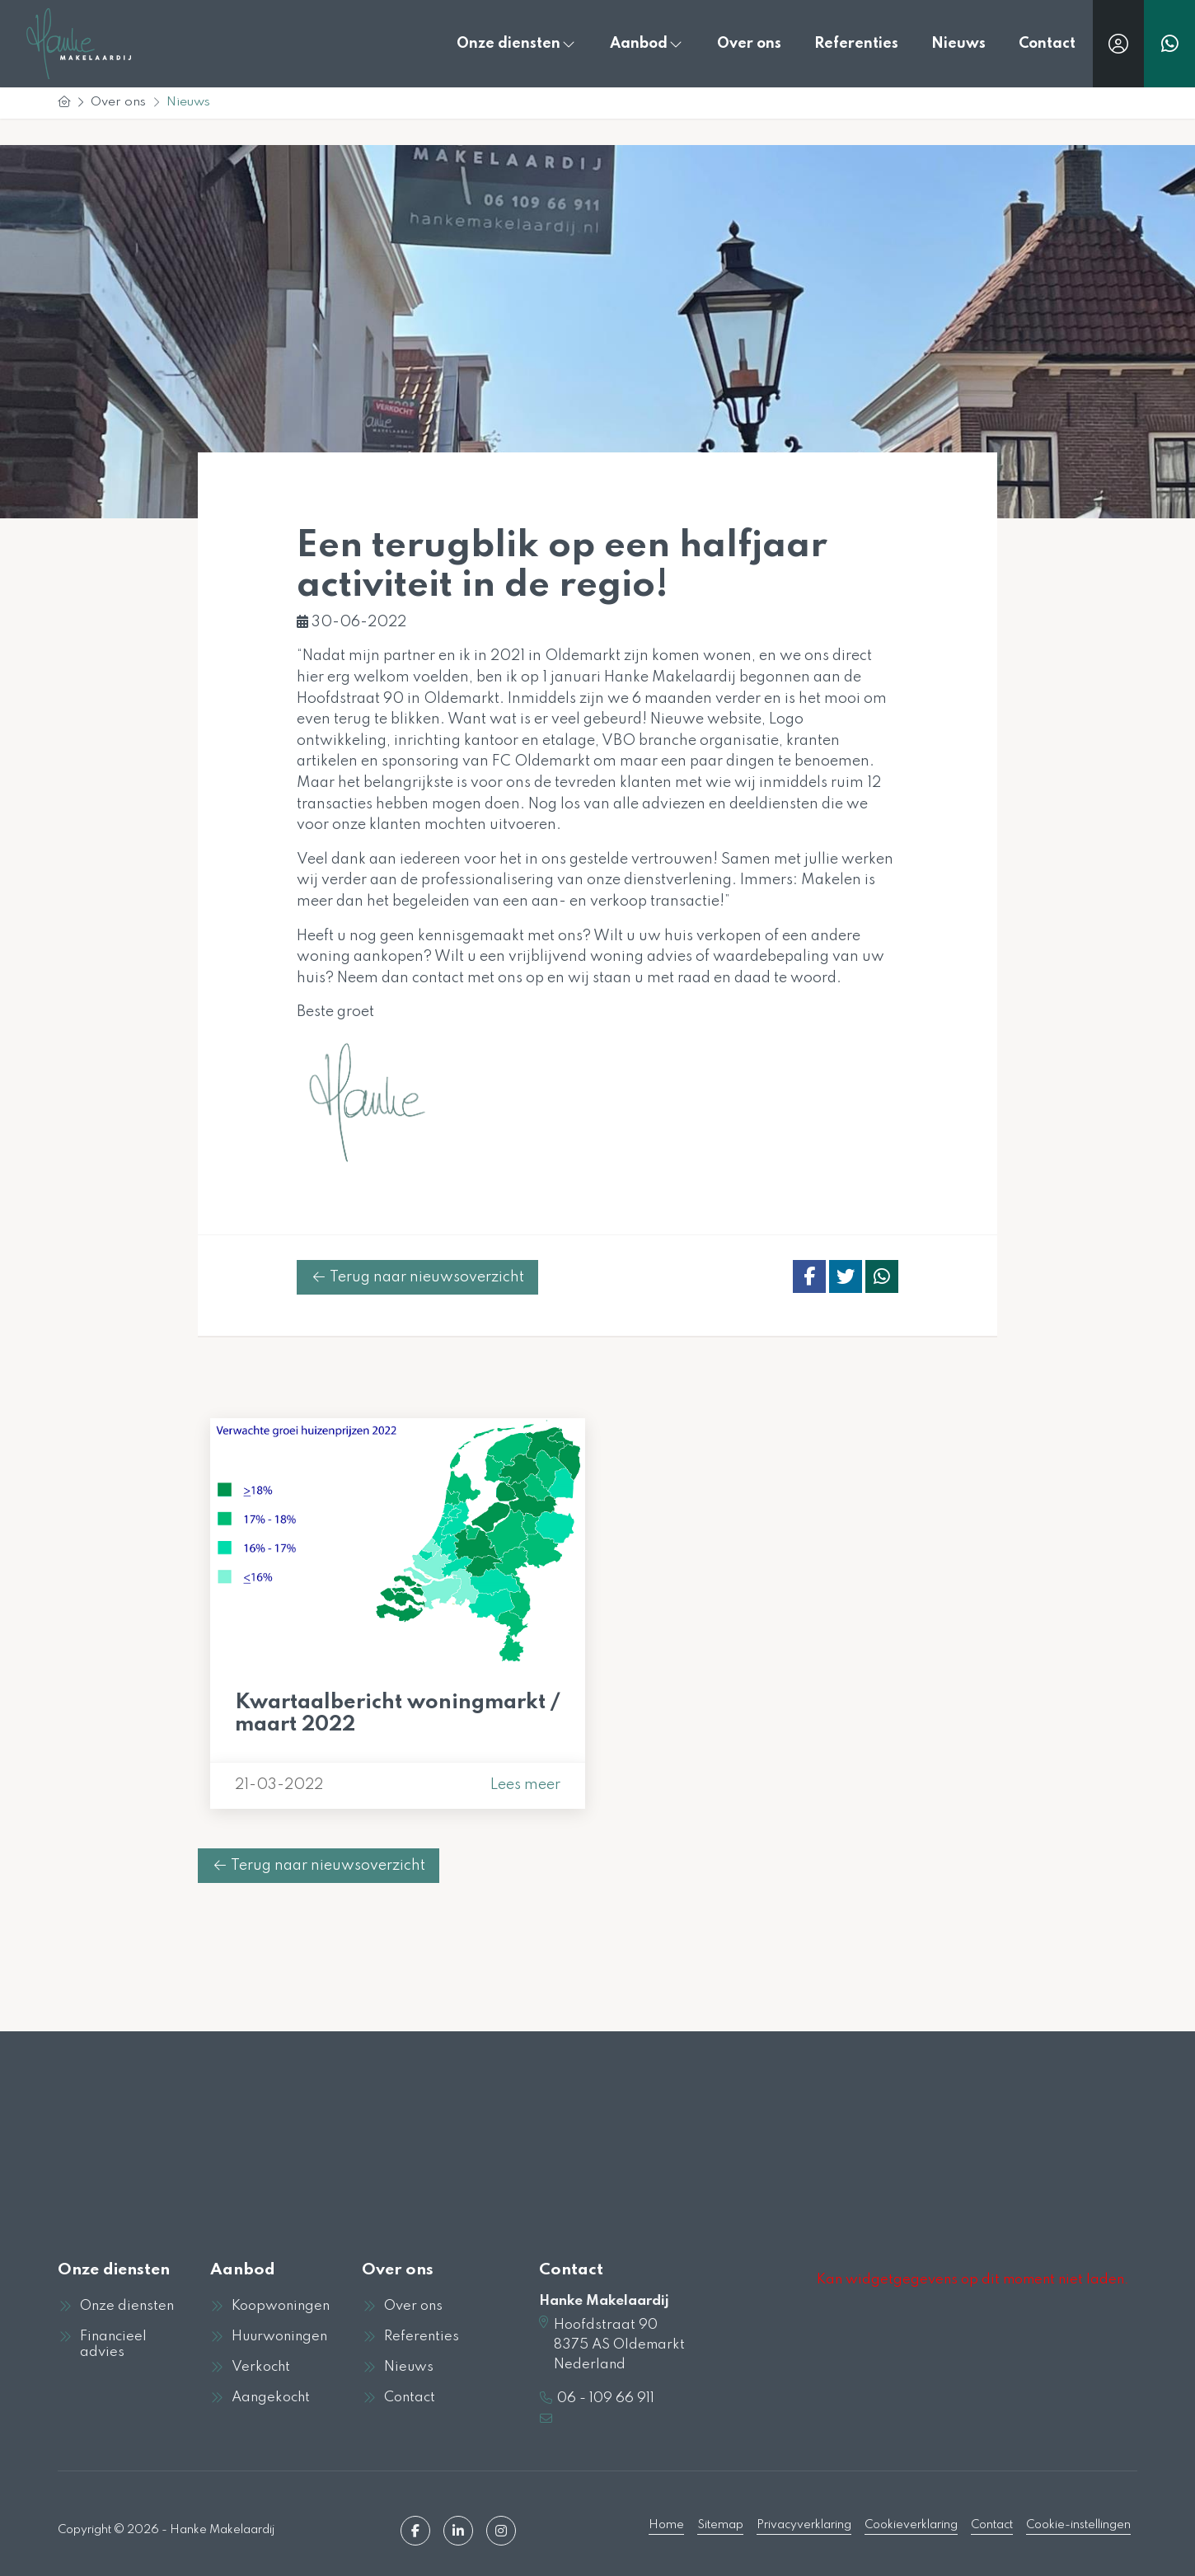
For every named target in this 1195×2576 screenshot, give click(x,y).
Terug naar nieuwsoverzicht (417, 1277)
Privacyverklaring (804, 2524)
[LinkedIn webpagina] (458, 2529)
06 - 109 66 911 (605, 2398)
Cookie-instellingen (1078, 2524)
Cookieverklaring (911, 2524)
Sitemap (720, 2524)
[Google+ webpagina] (501, 2529)
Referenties (856, 43)
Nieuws (958, 43)
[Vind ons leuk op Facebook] (415, 2529)
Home (666, 2524)
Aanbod (647, 43)
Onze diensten (517, 43)
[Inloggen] (1118, 43)
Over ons (749, 43)
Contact (1047, 43)
